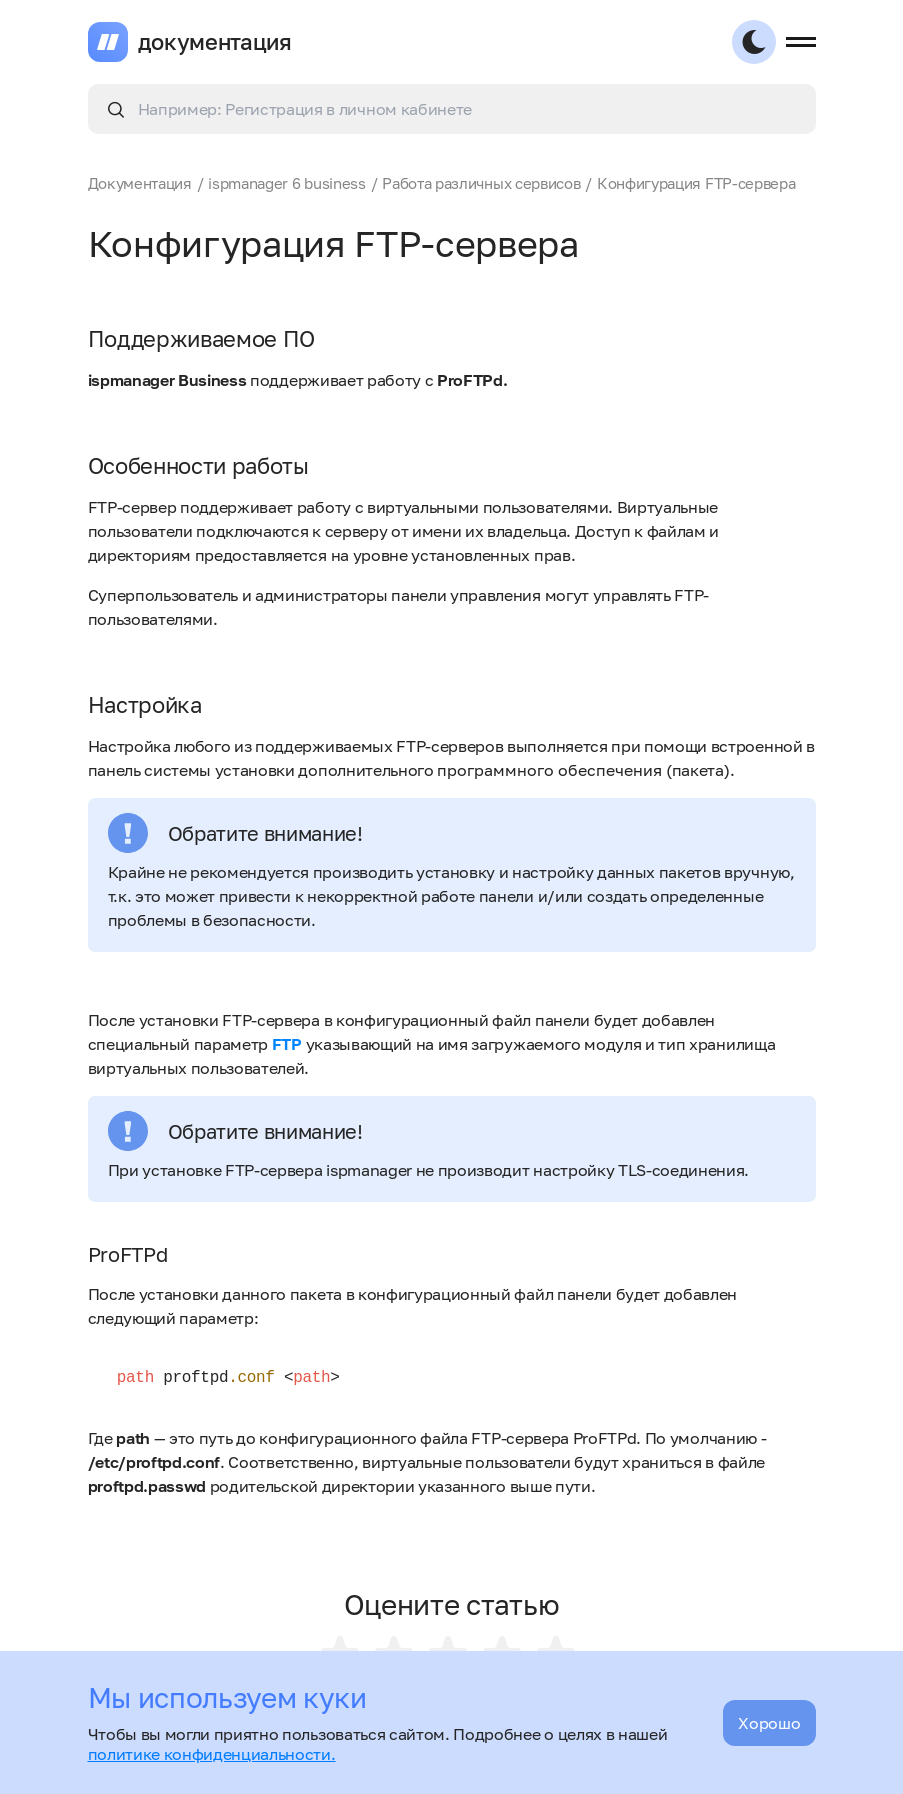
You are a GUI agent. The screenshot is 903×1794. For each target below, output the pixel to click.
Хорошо (769, 1723)
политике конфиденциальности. (212, 1754)
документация (215, 42)
